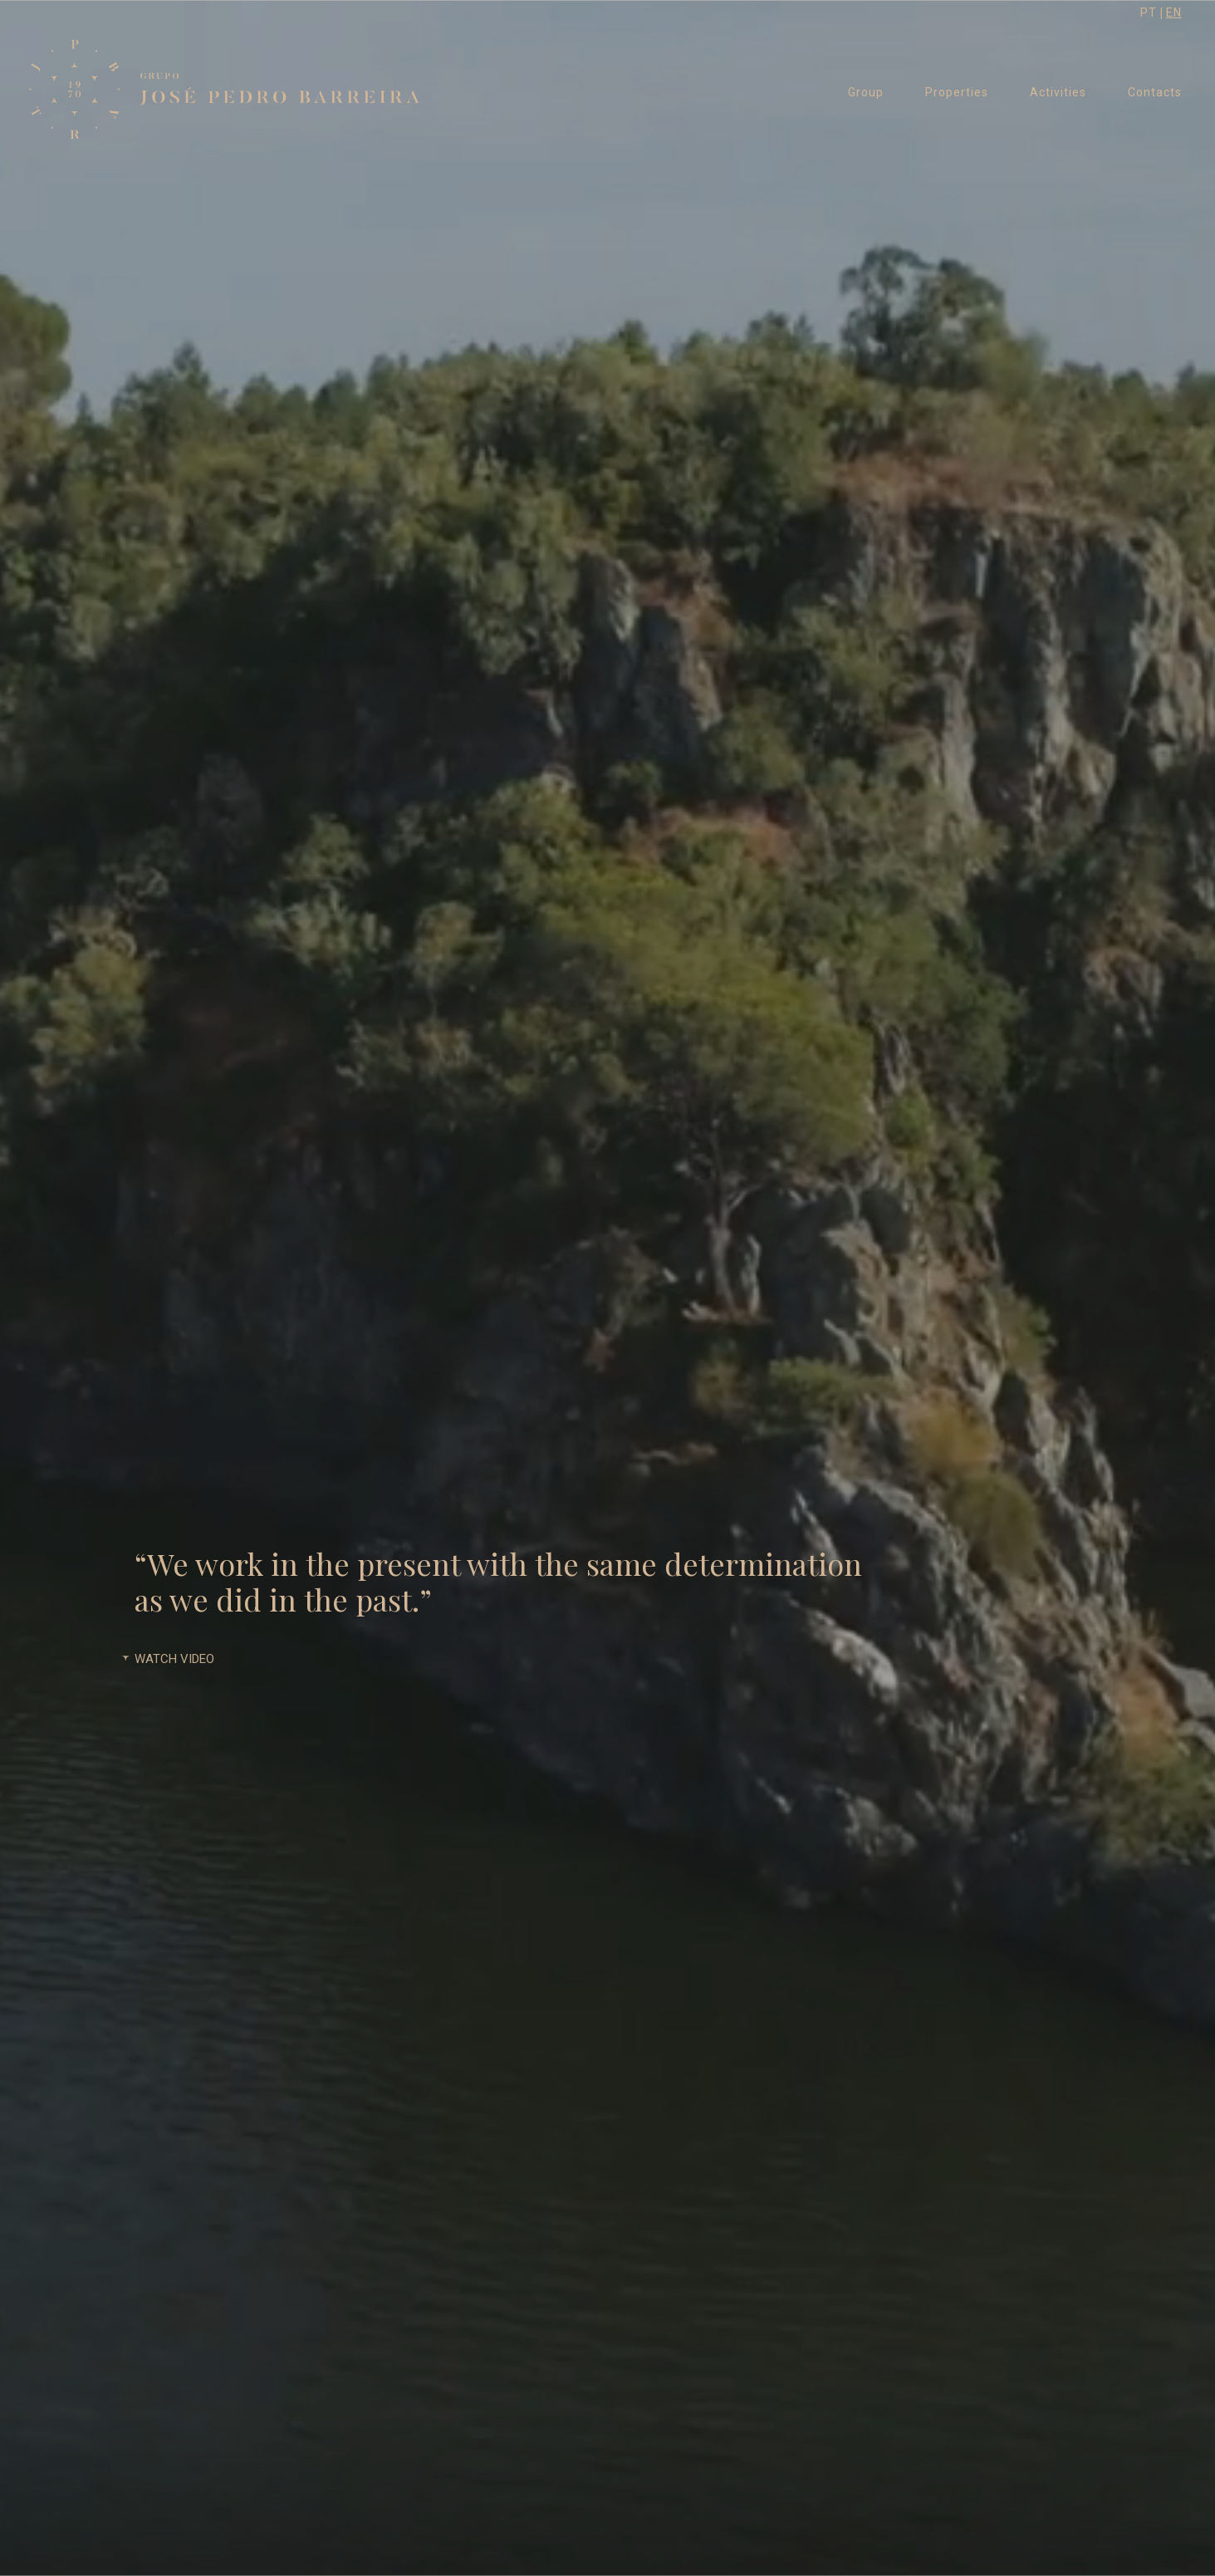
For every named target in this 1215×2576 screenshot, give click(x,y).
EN (1174, 12)
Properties (956, 92)
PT (1148, 12)
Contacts (1155, 92)
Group (866, 92)
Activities (1058, 92)
